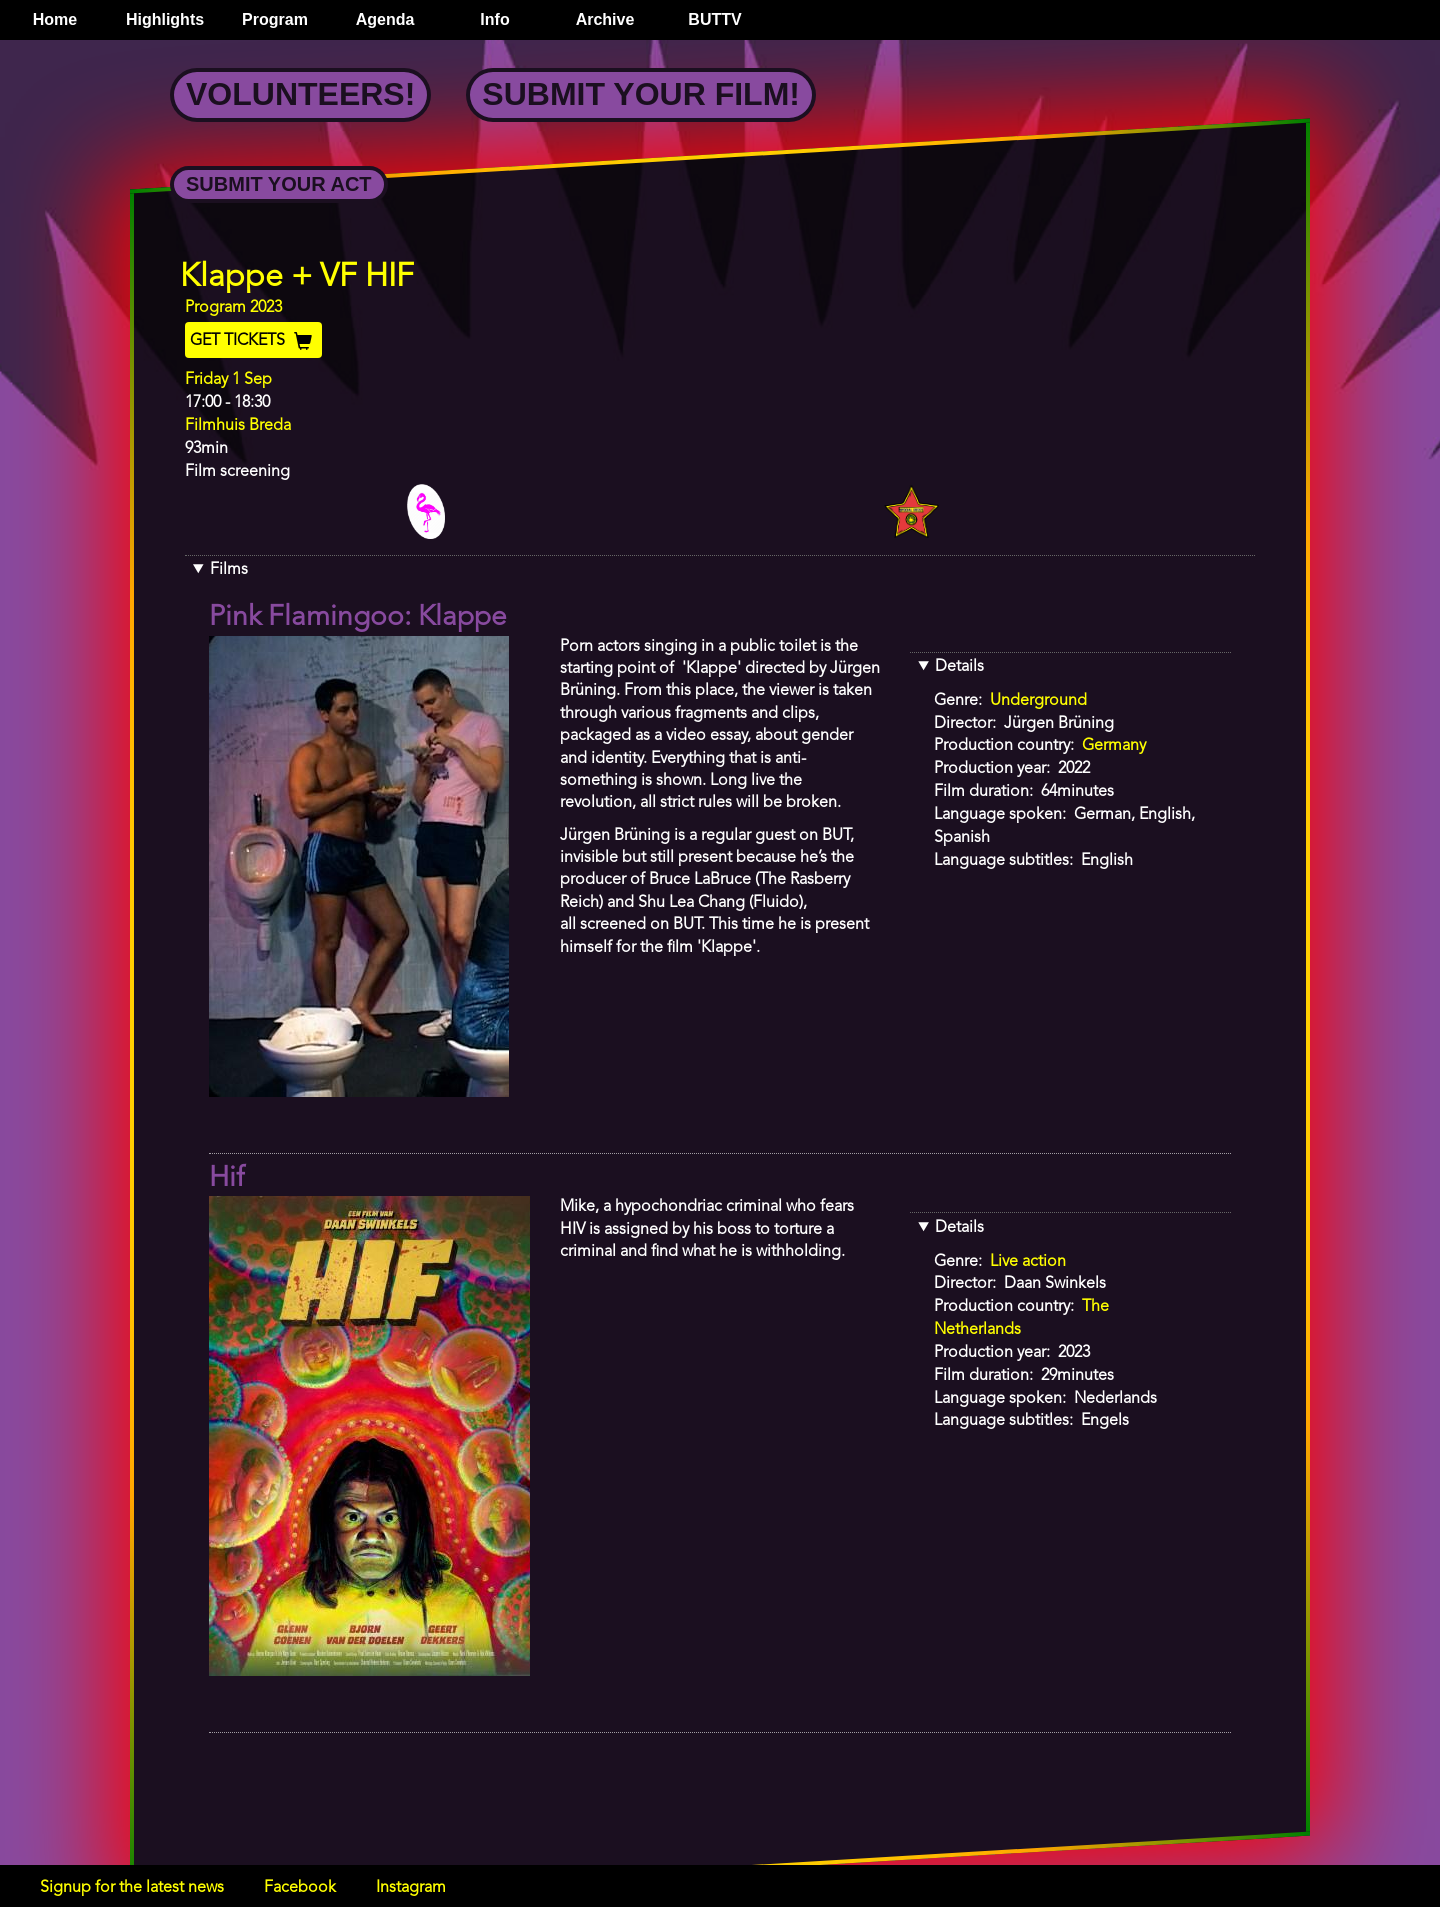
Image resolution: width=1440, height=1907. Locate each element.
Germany (1114, 746)
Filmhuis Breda (238, 426)
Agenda (385, 19)
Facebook (300, 1888)
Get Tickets (253, 341)
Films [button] (229, 570)
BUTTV (714, 19)
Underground (1038, 701)
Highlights (165, 19)
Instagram (411, 1888)
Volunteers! (300, 94)
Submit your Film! (641, 94)
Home (55, 19)
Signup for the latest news (132, 1888)
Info (494, 19)
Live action (1028, 1262)
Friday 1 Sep (228, 380)
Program (275, 19)
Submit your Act (279, 184)
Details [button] (959, 667)
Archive (605, 19)
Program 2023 (233, 308)
